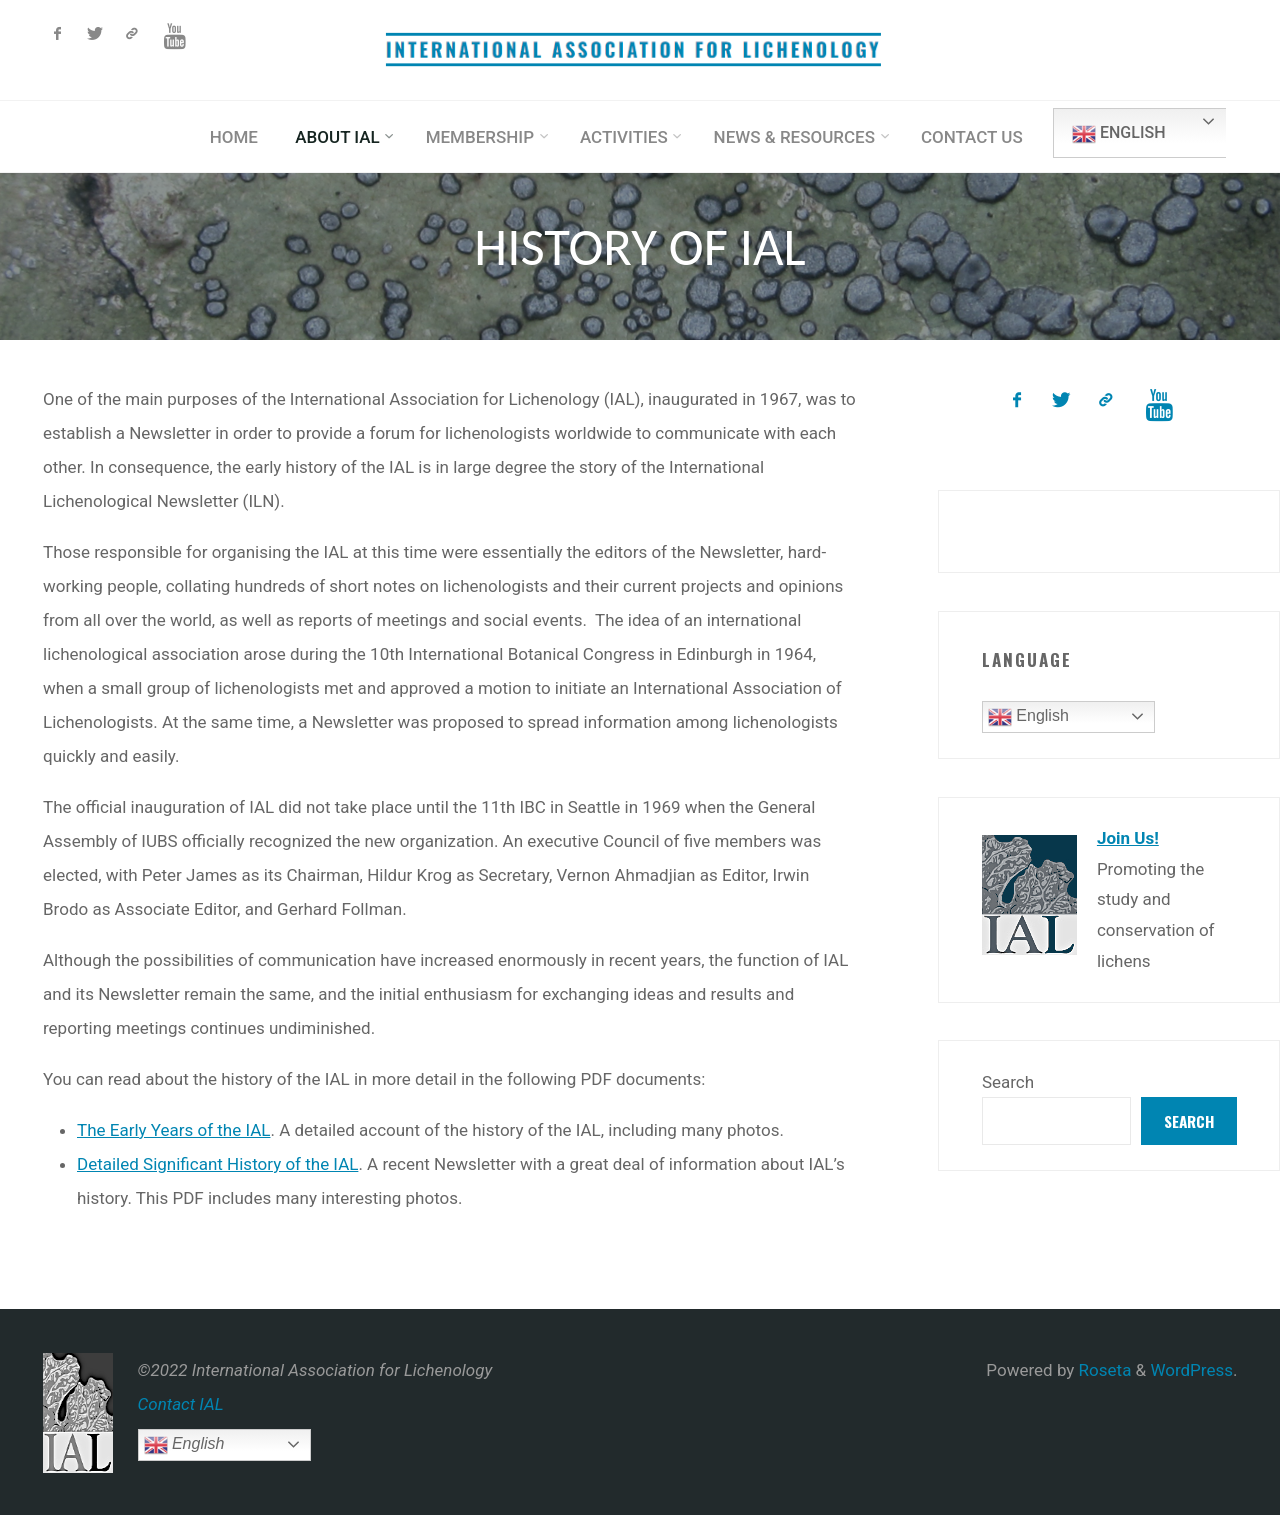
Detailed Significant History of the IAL (217, 1164)
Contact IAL (181, 1404)
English (1118, 134)
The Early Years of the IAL (173, 1130)
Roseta (1102, 1370)
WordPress (1191, 1370)
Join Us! (1128, 838)
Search (1008, 1082)
